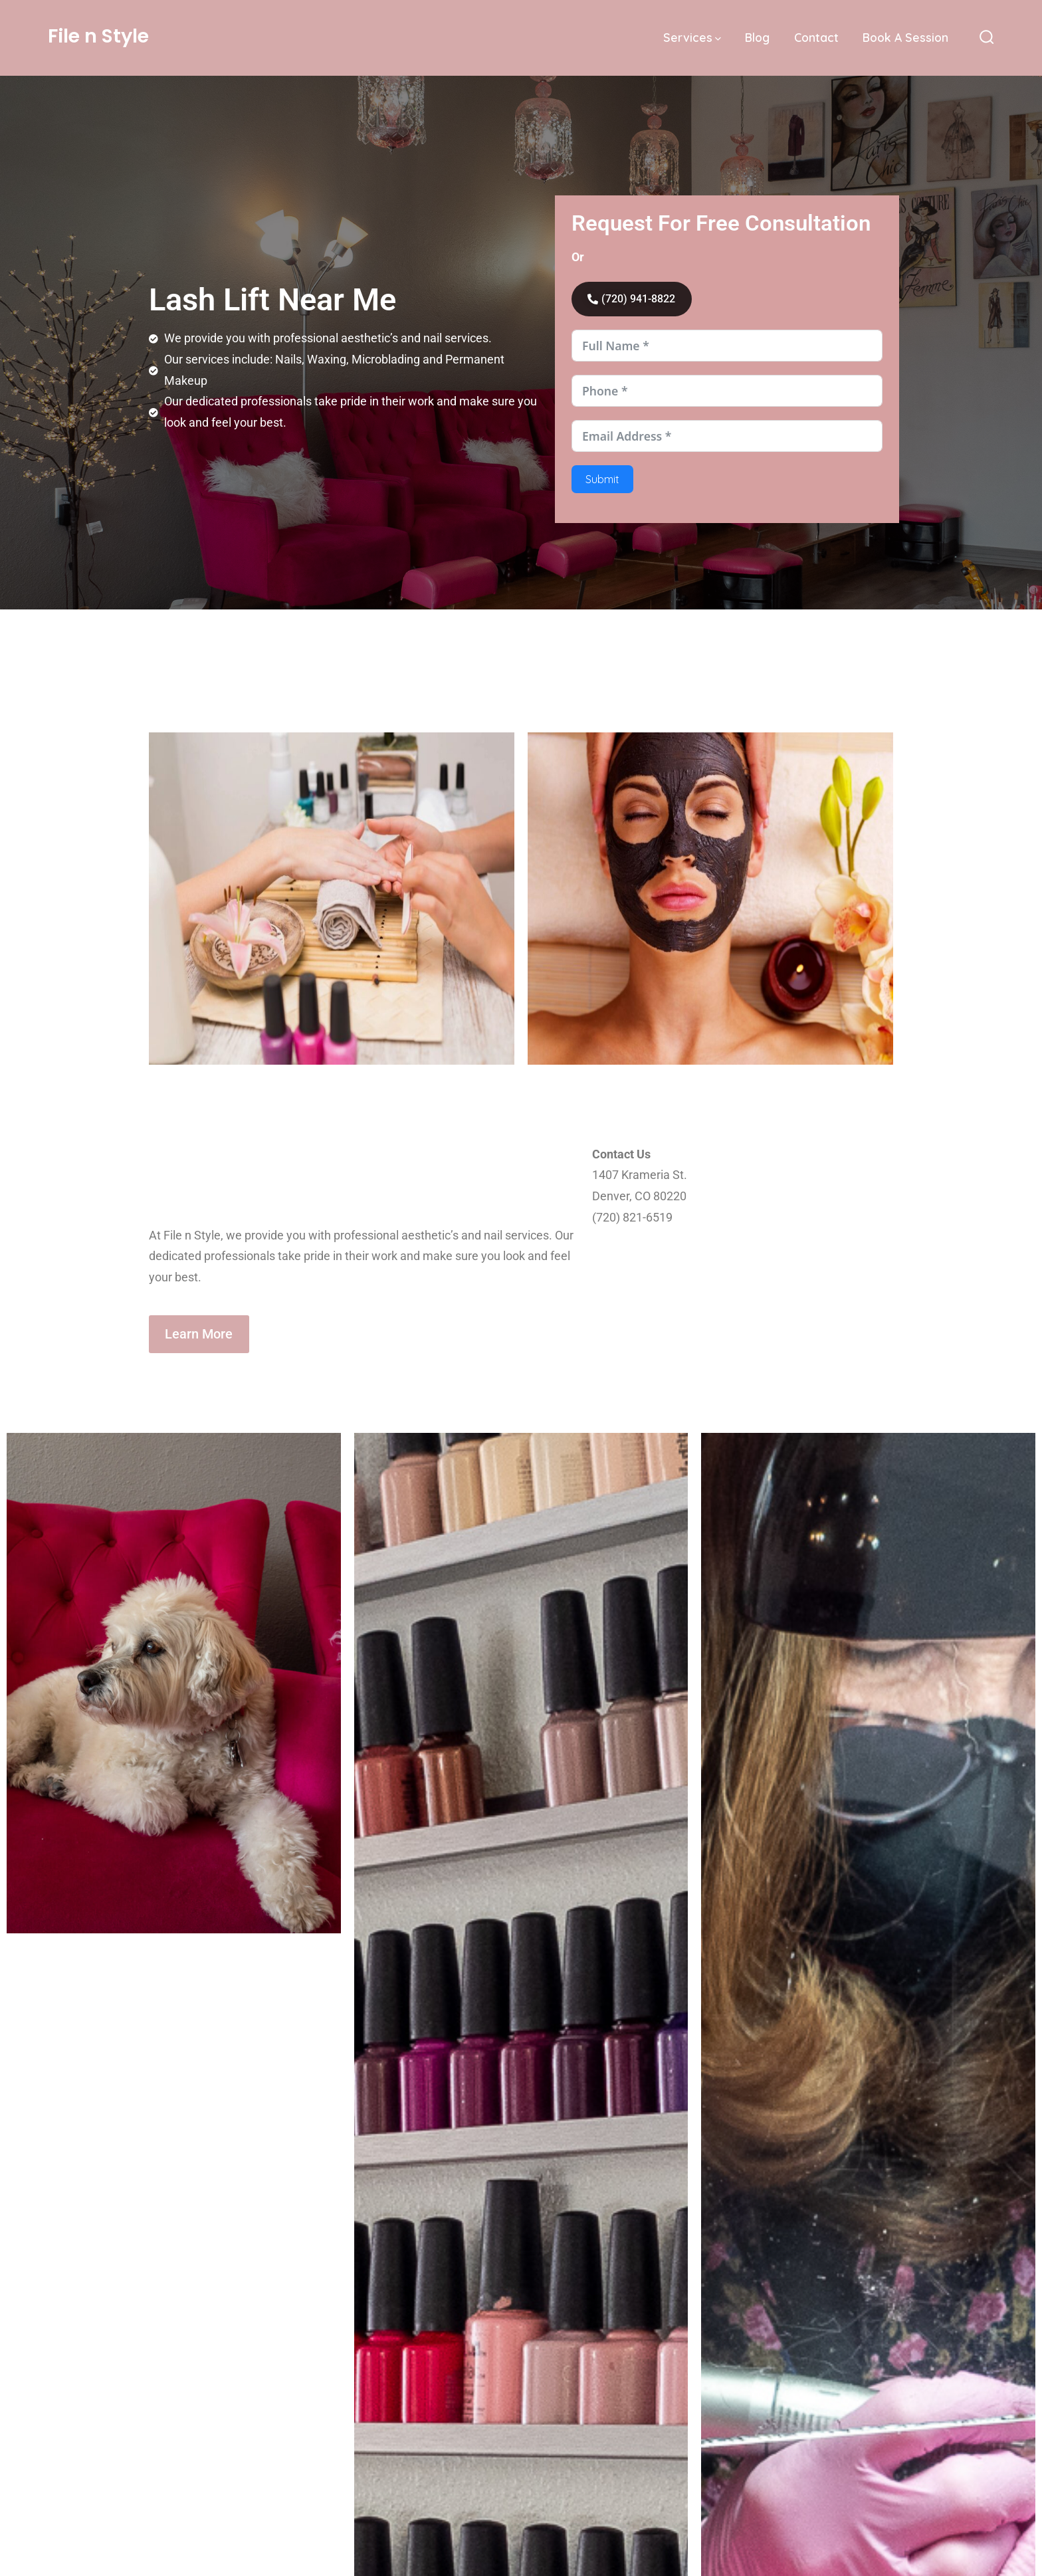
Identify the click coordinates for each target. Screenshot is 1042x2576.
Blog (757, 37)
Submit (602, 481)
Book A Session (905, 37)
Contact (816, 37)
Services (692, 37)
